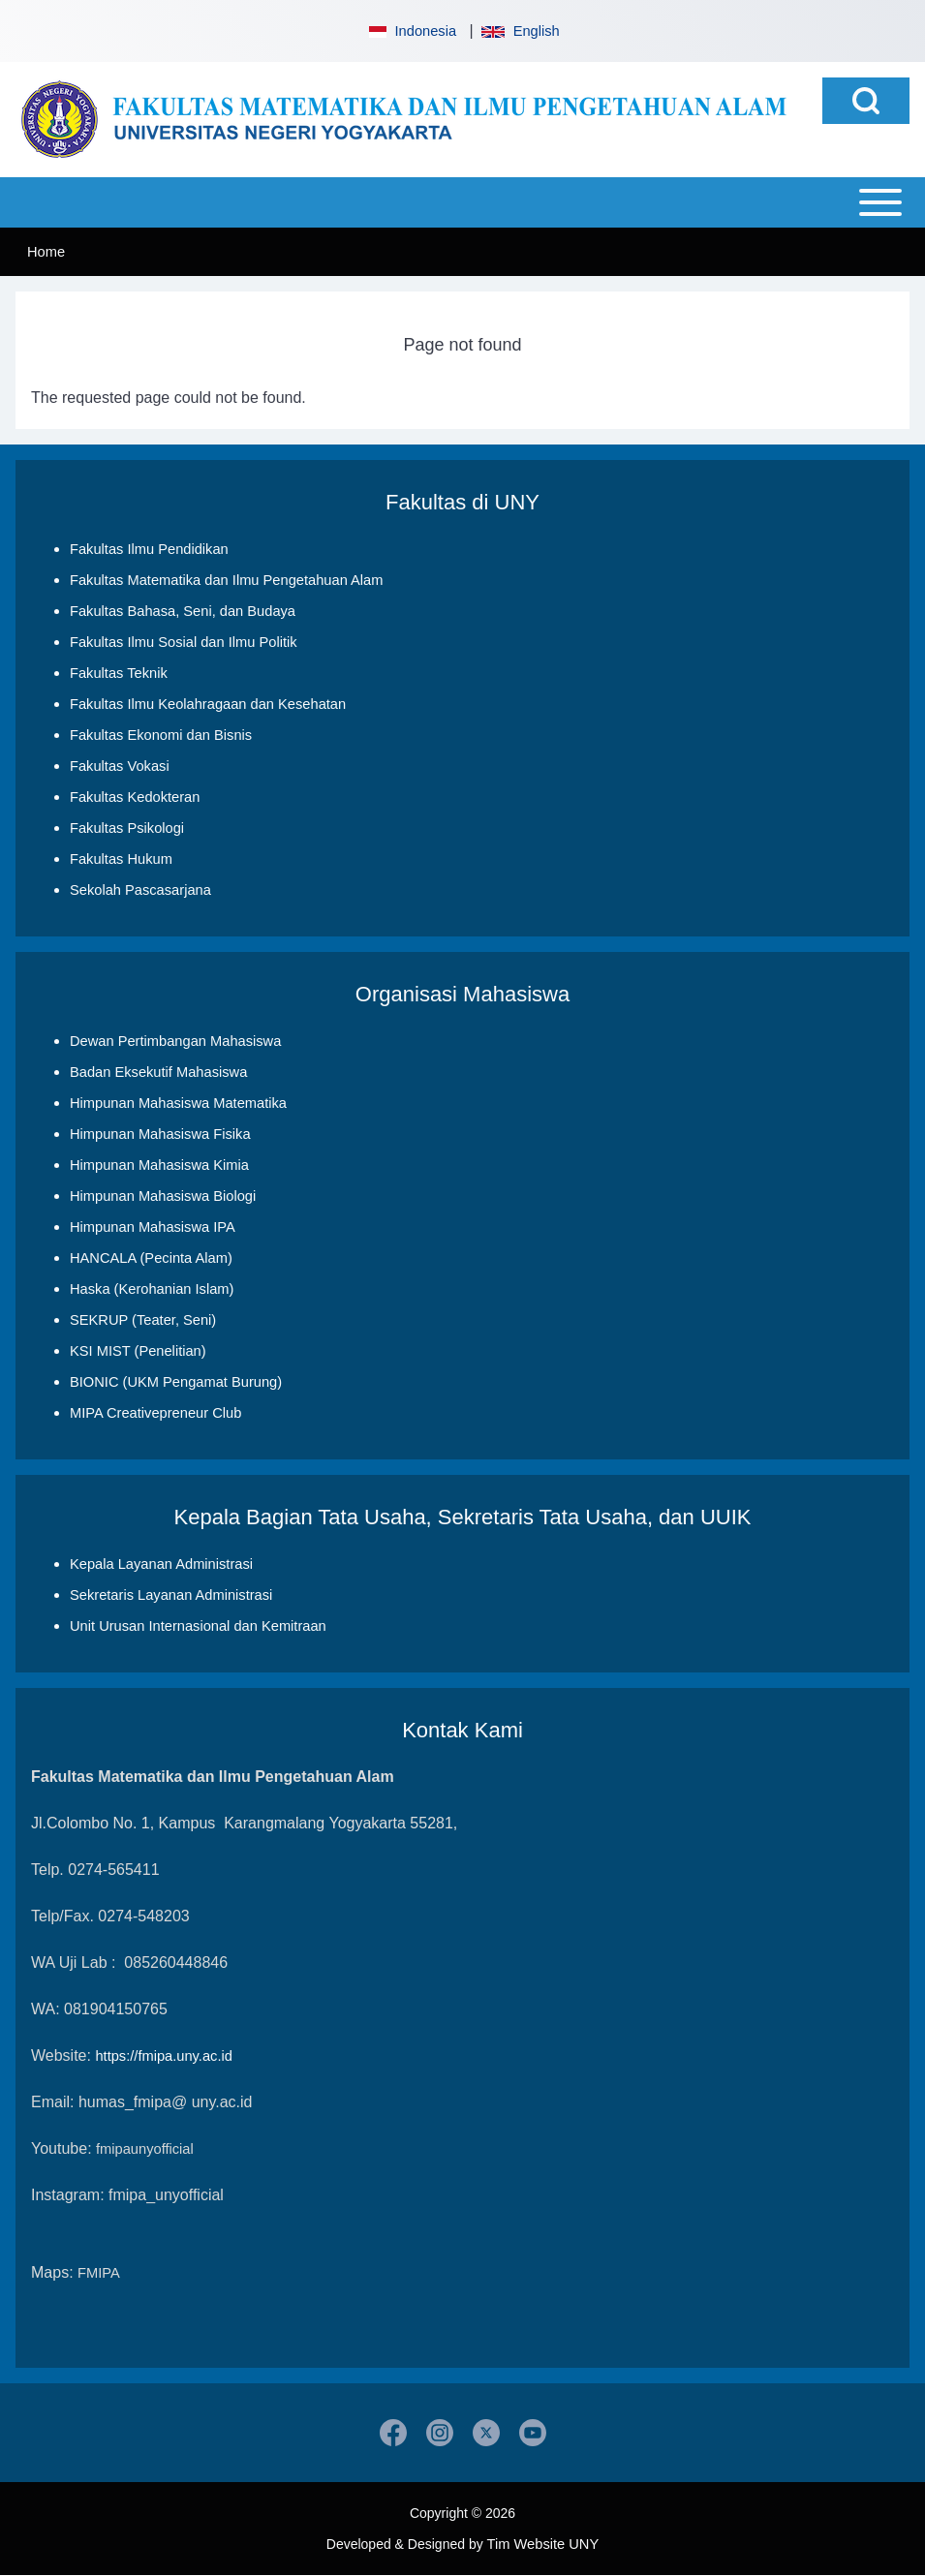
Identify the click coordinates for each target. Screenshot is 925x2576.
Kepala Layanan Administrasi (161, 1564)
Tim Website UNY (543, 2544)
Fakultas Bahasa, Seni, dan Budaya (182, 611)
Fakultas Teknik (119, 673)
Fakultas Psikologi (127, 828)
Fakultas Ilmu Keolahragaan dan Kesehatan (208, 704)
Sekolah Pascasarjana (140, 890)
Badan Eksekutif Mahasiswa (158, 1072)
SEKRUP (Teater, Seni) (143, 1320)
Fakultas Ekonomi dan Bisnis (161, 735)
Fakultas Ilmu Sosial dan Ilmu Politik (183, 642)
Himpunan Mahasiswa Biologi (163, 1196)
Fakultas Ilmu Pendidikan (149, 549)
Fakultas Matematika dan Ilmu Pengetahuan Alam (226, 580)
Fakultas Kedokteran (135, 797)
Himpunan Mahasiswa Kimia (159, 1165)
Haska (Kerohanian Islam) (151, 1289)
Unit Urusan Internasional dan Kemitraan (198, 1626)
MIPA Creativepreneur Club (155, 1413)
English (520, 31)
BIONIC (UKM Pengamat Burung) (176, 1382)
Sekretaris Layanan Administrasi (171, 1595)
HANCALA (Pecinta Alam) (151, 1258)
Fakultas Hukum (121, 859)
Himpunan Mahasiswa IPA (152, 1227)
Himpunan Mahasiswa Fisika (160, 1134)
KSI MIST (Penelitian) (138, 1351)
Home (46, 252)
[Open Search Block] (866, 100)
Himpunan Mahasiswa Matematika (178, 1103)
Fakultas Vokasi (120, 766)
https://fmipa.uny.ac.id (163, 2056)
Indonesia (410, 31)
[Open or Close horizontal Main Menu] (462, 202)
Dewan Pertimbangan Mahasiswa (175, 1041)
